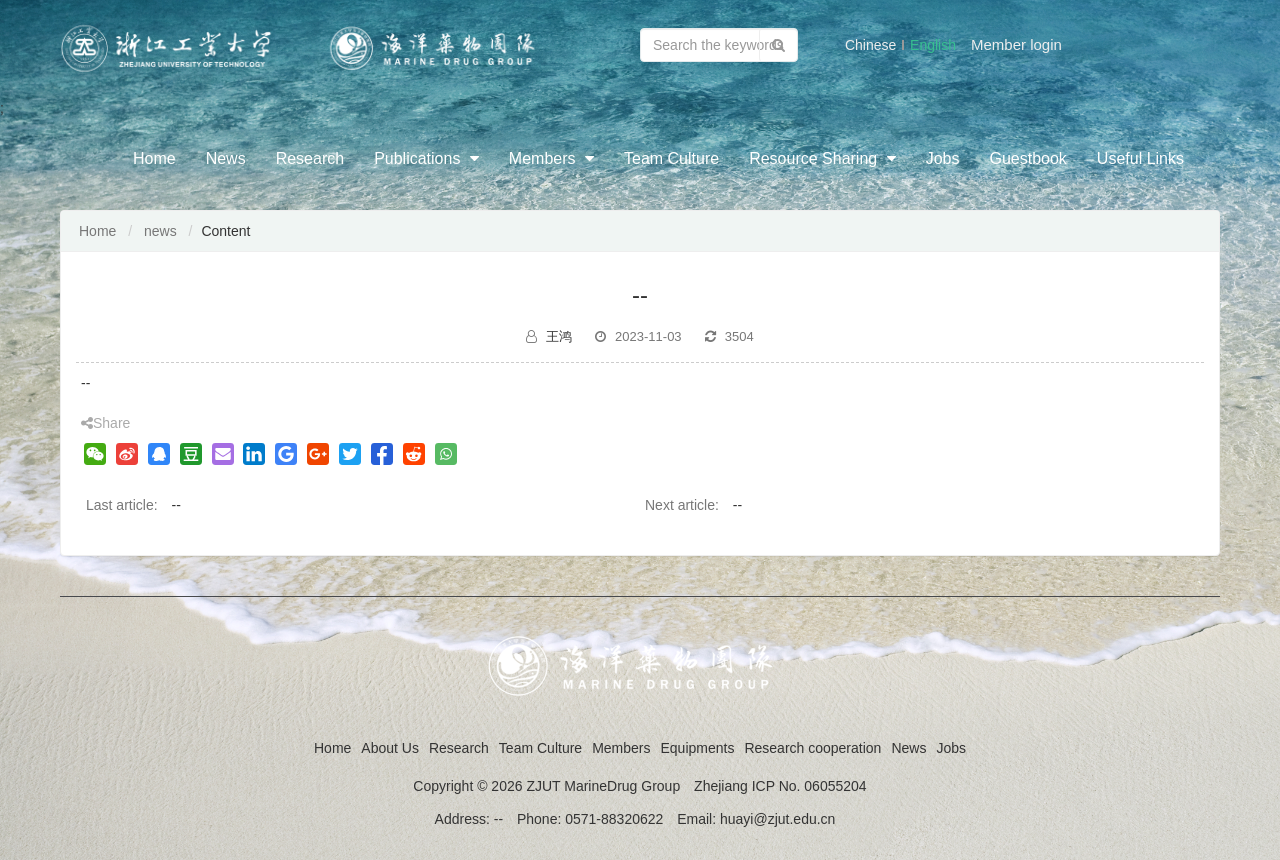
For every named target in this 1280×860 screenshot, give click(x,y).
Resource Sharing (822, 158)
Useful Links (1140, 158)
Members (551, 158)
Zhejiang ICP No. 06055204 (780, 786)
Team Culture (671, 158)
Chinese (870, 45)
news (160, 231)
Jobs (943, 158)
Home (154, 158)
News (226, 158)
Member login (1016, 44)
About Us (390, 748)
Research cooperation (812, 748)
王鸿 (559, 336)
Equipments (697, 748)
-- (175, 505)
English (933, 45)
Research (310, 158)
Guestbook (1027, 158)
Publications (426, 158)
